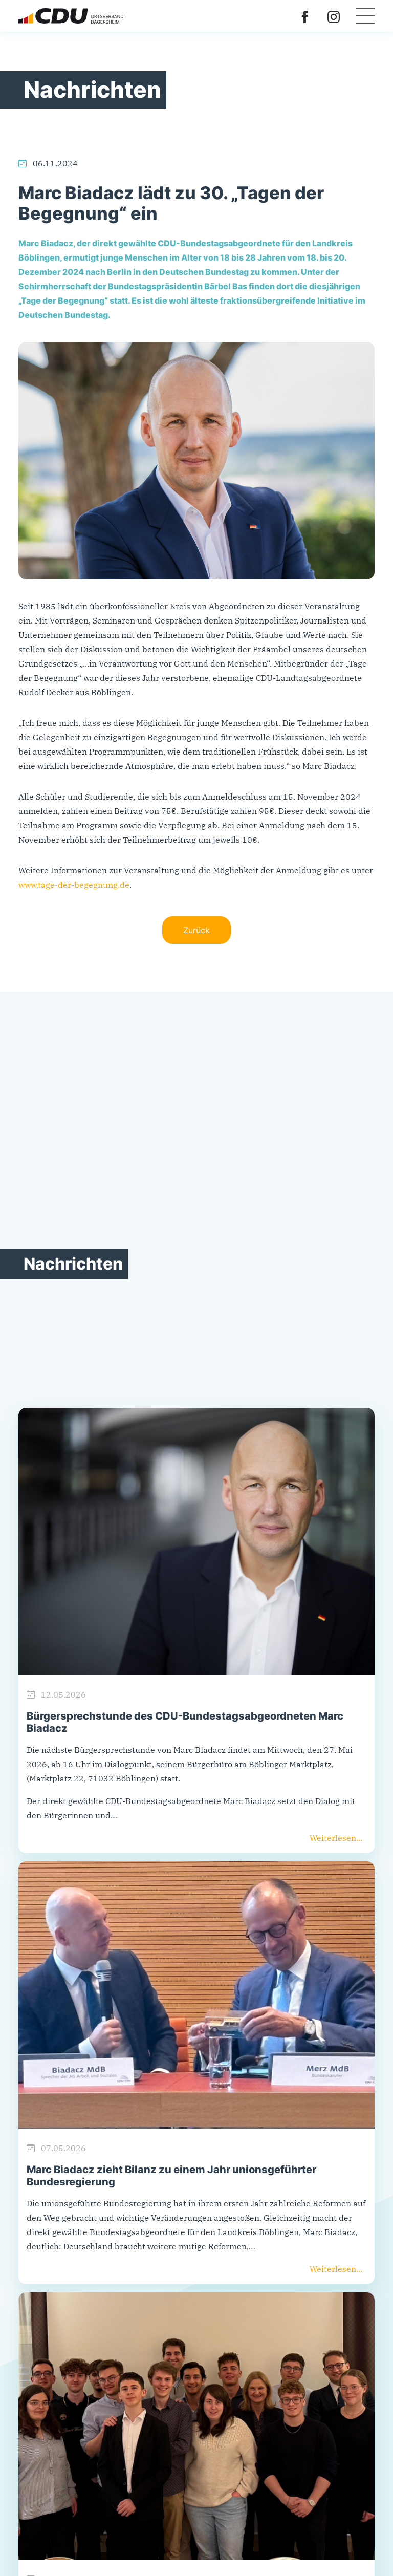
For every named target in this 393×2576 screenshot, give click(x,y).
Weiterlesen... (336, 1838)
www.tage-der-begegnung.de (73, 884)
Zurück (196, 930)
